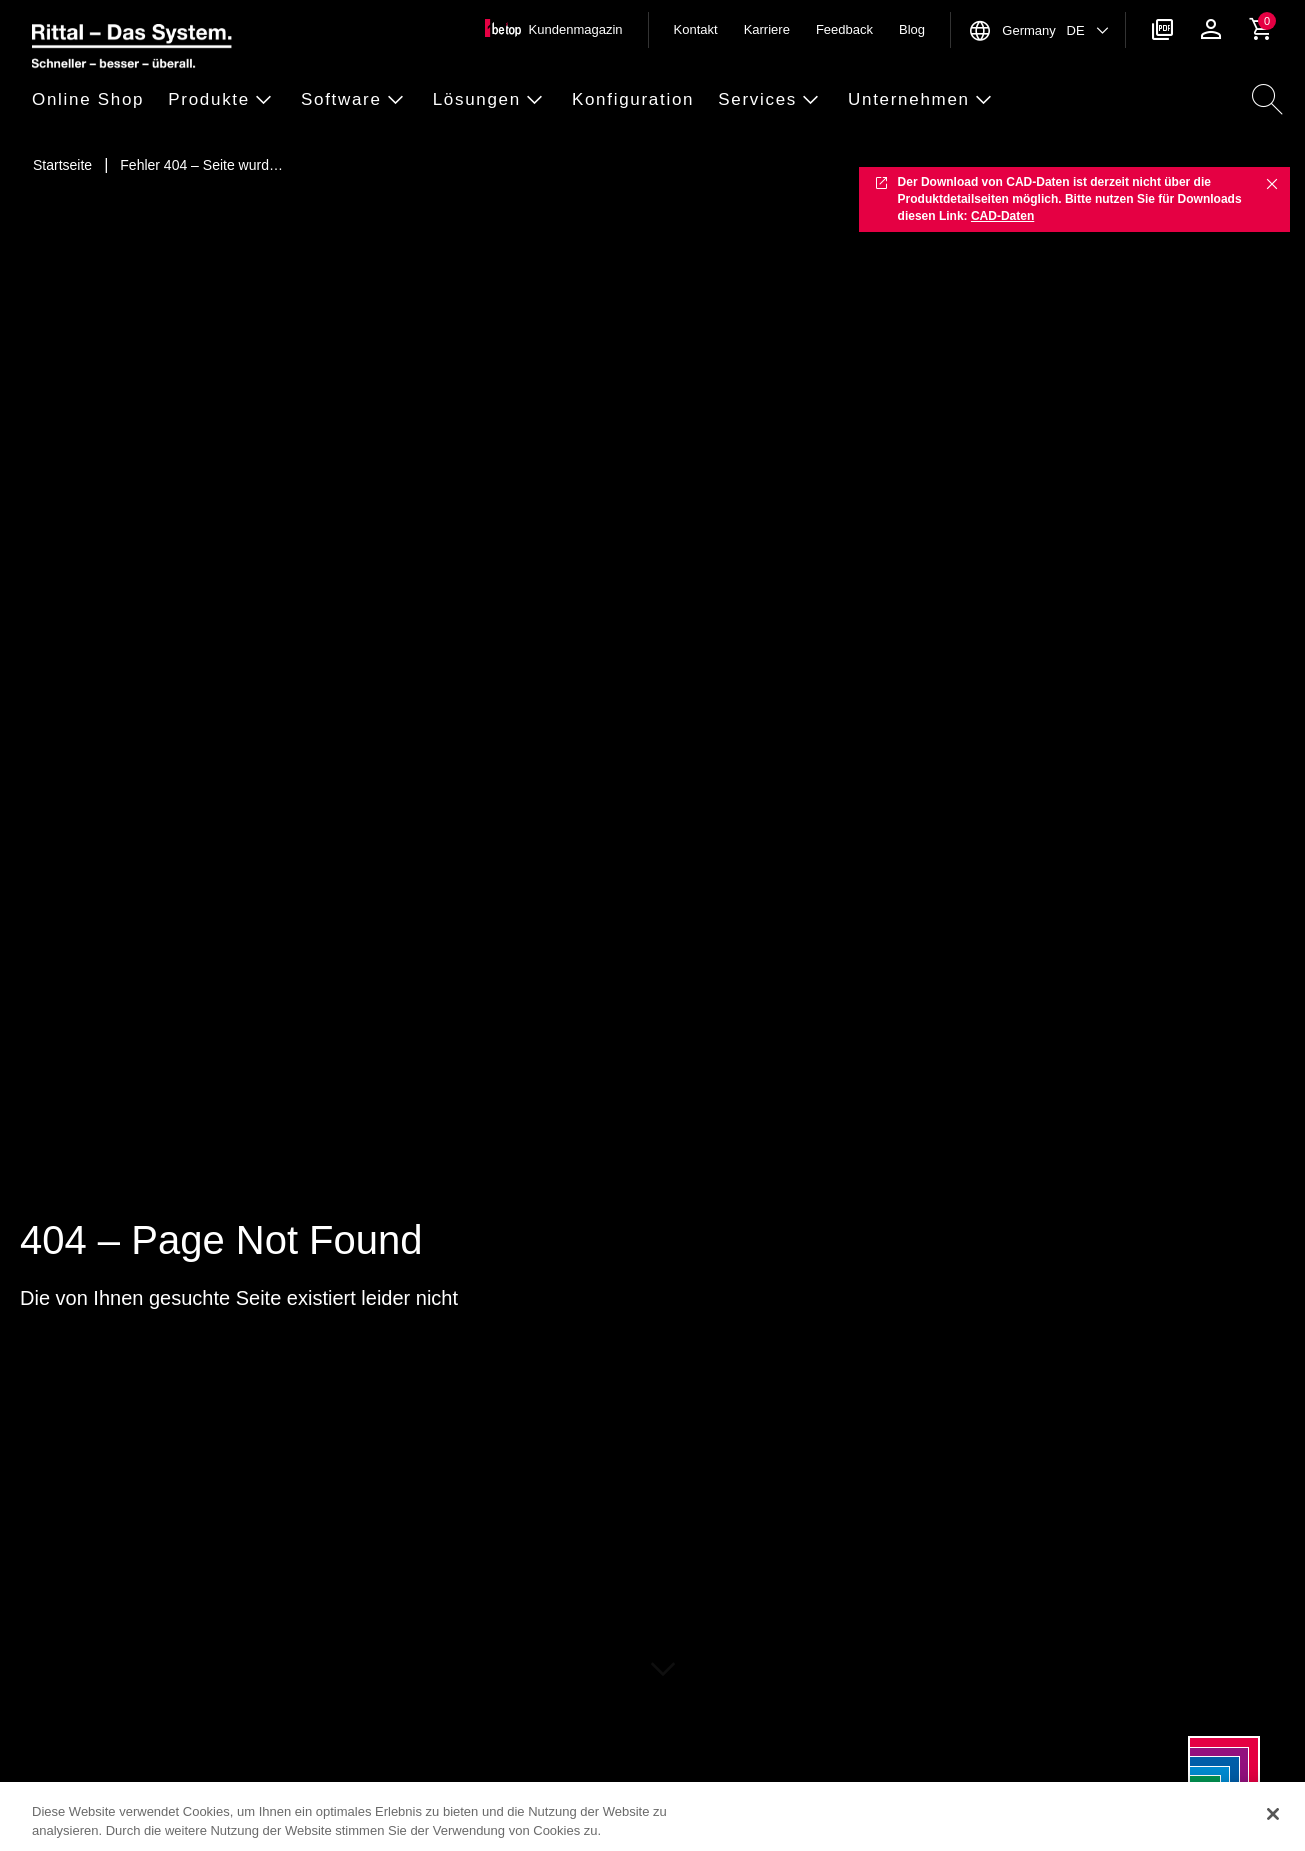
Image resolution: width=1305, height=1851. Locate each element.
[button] (94, 100)
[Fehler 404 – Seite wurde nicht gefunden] (201, 165)
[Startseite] (62, 165)
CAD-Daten (1002, 216)
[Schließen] (1273, 1814)
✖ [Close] (1272, 183)
